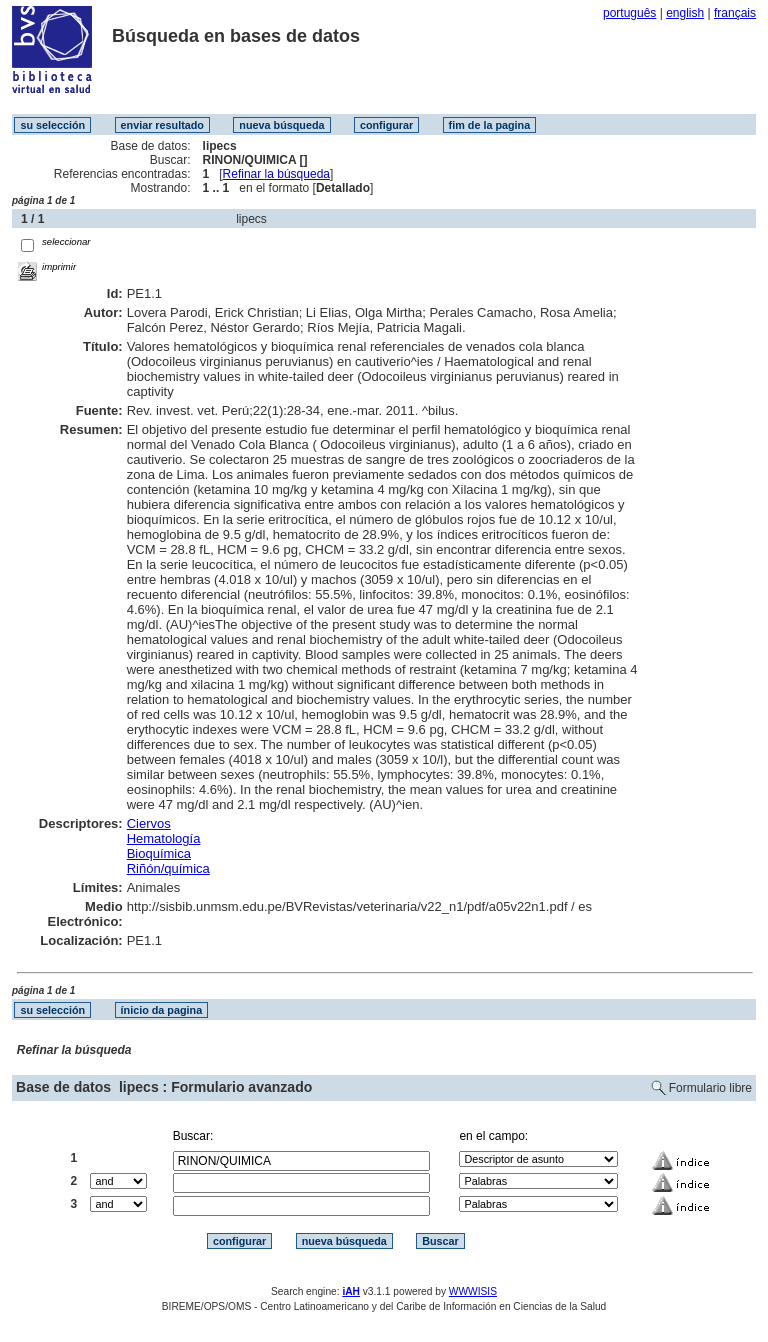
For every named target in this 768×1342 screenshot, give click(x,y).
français (735, 13)
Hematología (164, 838)
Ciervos (149, 823)
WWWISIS (473, 1291)
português (629, 13)
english (685, 13)
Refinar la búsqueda (276, 174)
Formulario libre (710, 1088)
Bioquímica (159, 853)
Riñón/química (168, 868)
